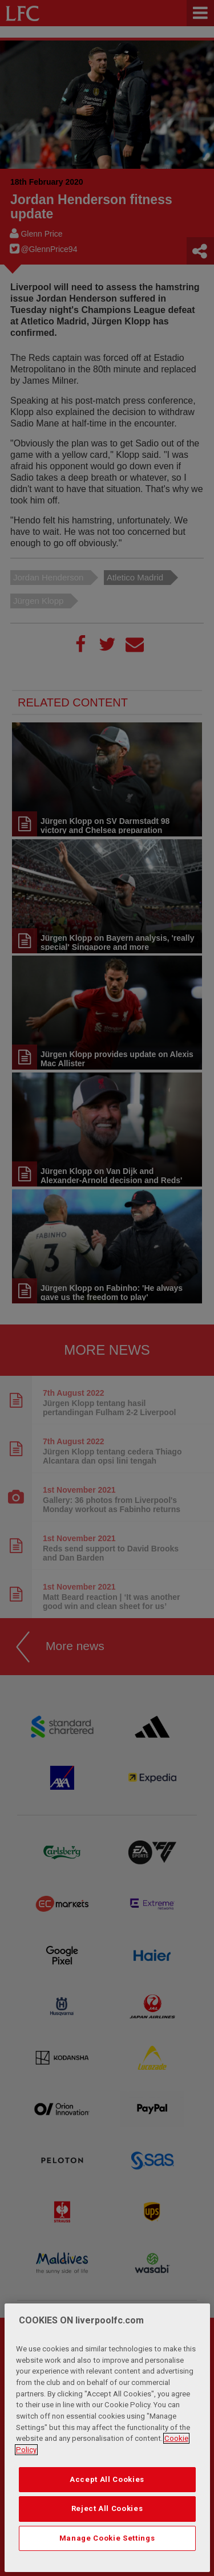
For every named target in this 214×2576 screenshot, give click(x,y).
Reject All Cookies (107, 2534)
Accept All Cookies (107, 2504)
